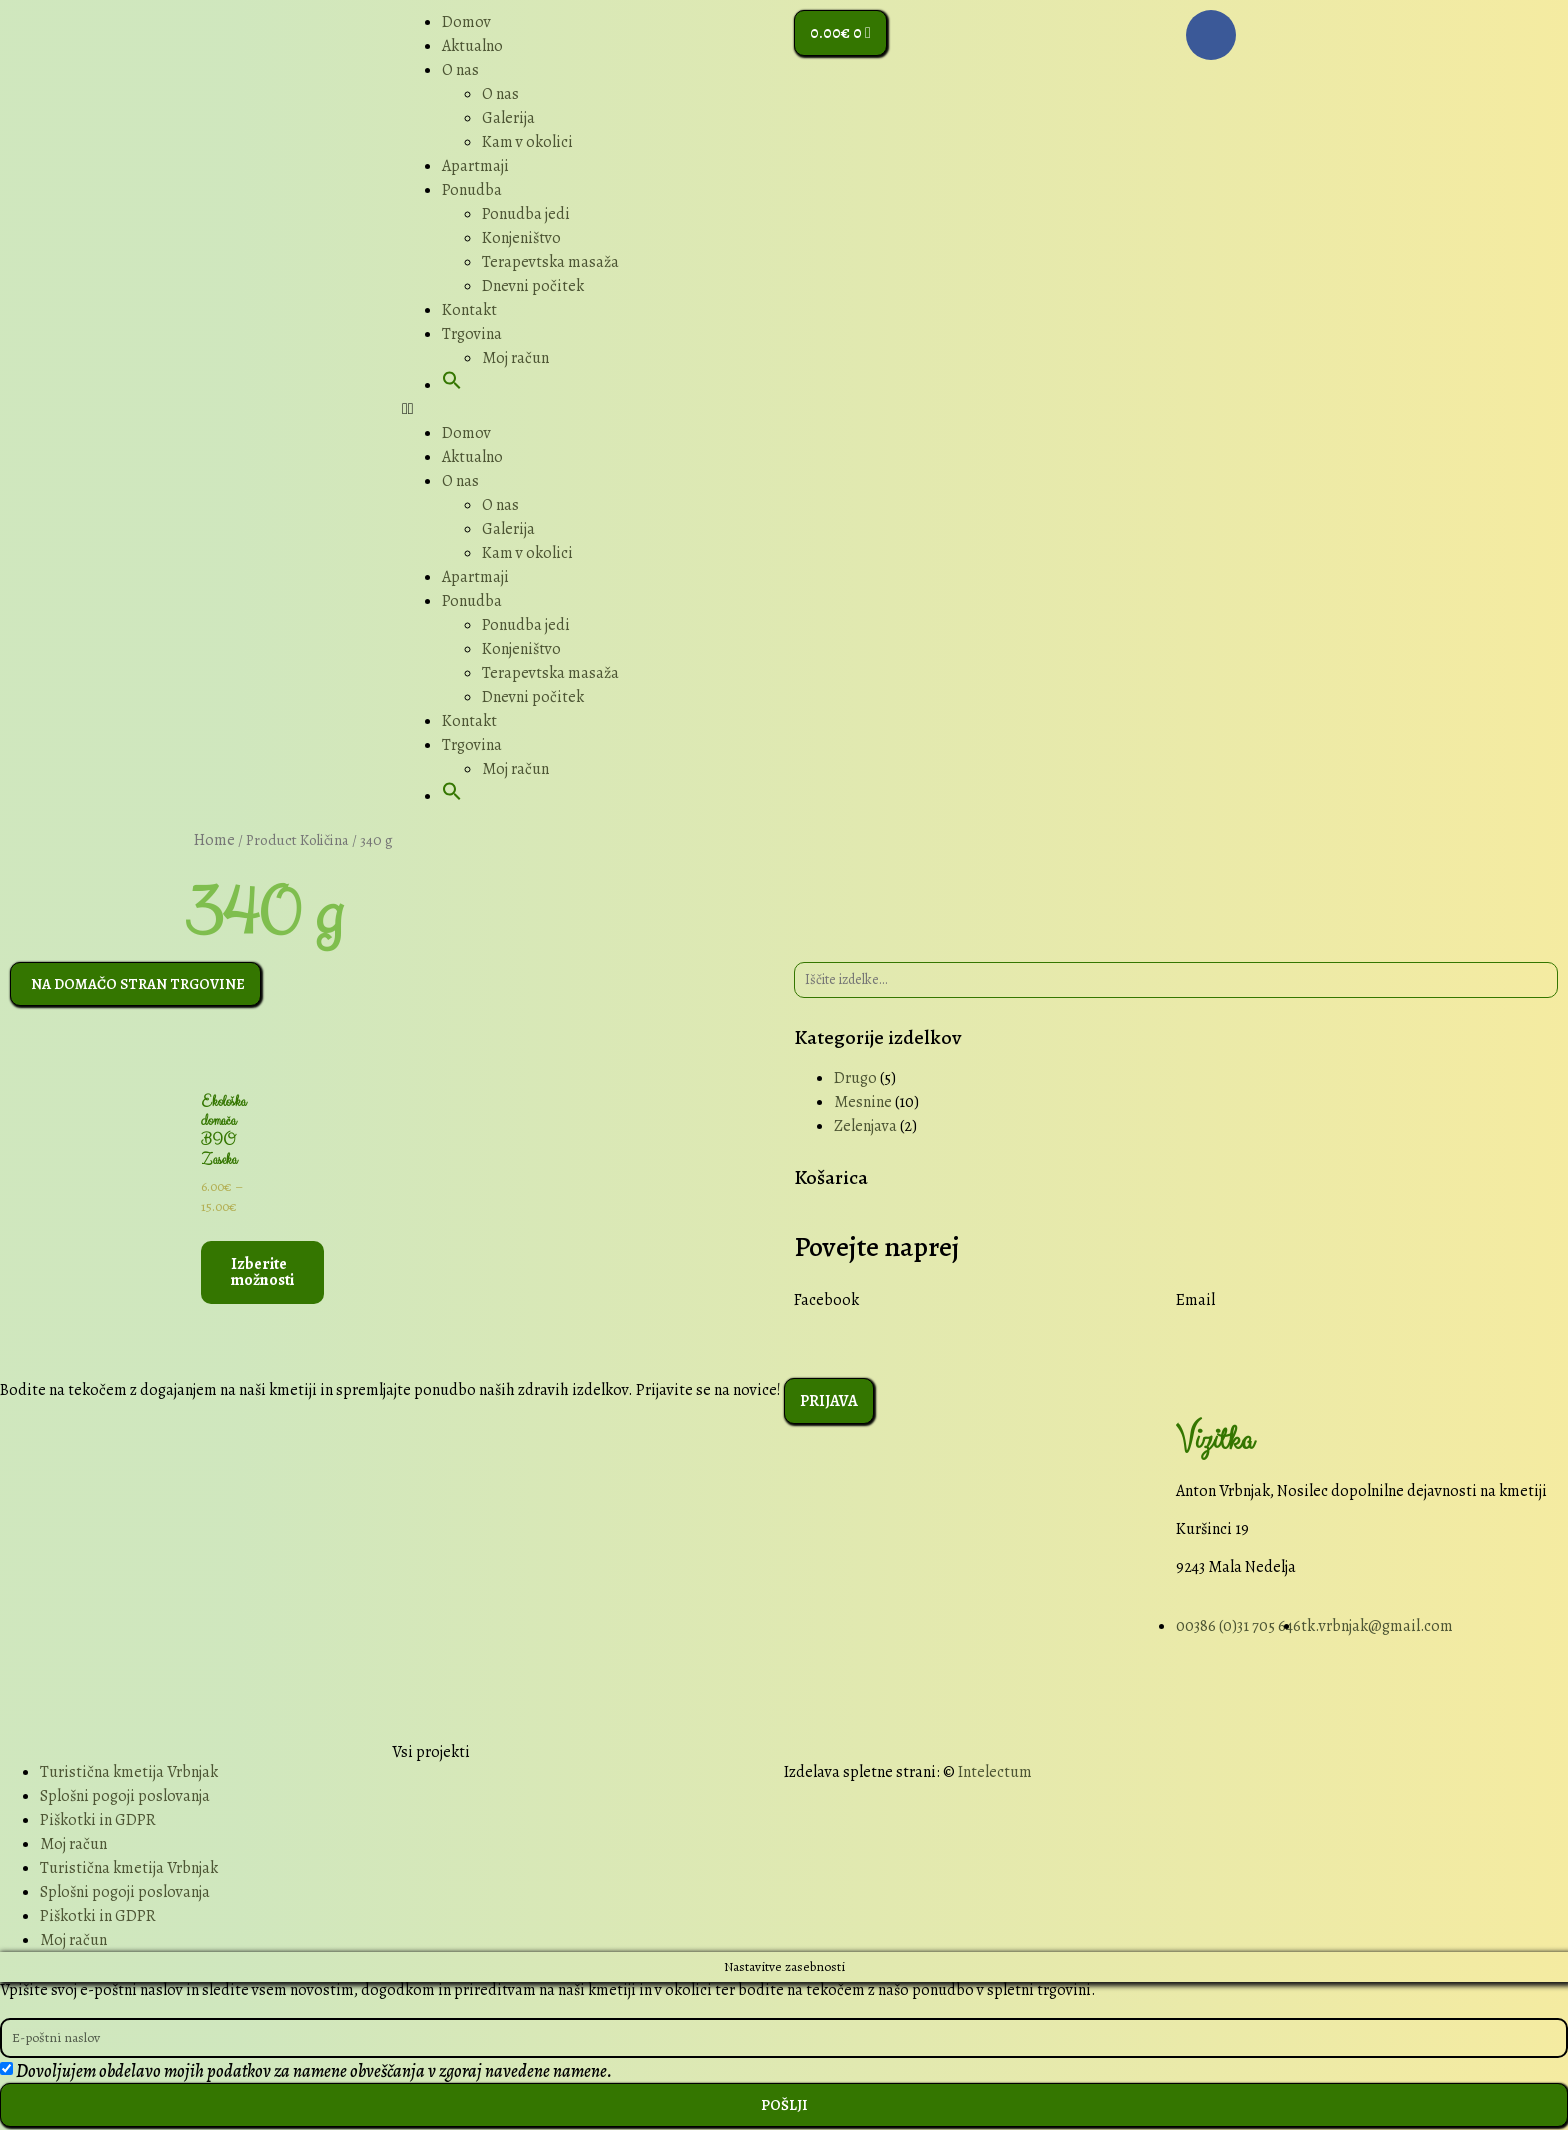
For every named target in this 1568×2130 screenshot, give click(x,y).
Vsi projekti (431, 1753)
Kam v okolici (527, 142)
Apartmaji (475, 166)
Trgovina (472, 334)
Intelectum (995, 1773)
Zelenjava (865, 1126)
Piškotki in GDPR (98, 1821)
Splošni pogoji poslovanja (125, 1797)
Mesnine (863, 1102)
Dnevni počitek (533, 286)
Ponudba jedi (526, 214)
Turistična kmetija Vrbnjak (129, 1773)
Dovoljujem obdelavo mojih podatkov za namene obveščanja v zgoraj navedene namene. (314, 2073)
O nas (460, 70)
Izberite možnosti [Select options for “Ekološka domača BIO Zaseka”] (262, 1274)
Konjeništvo (521, 238)
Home (214, 840)
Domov (466, 22)
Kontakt (469, 310)
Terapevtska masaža (550, 262)
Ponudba (472, 190)
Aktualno (472, 46)
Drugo (855, 1078)
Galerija (508, 118)
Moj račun (515, 358)
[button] (452, 385)
